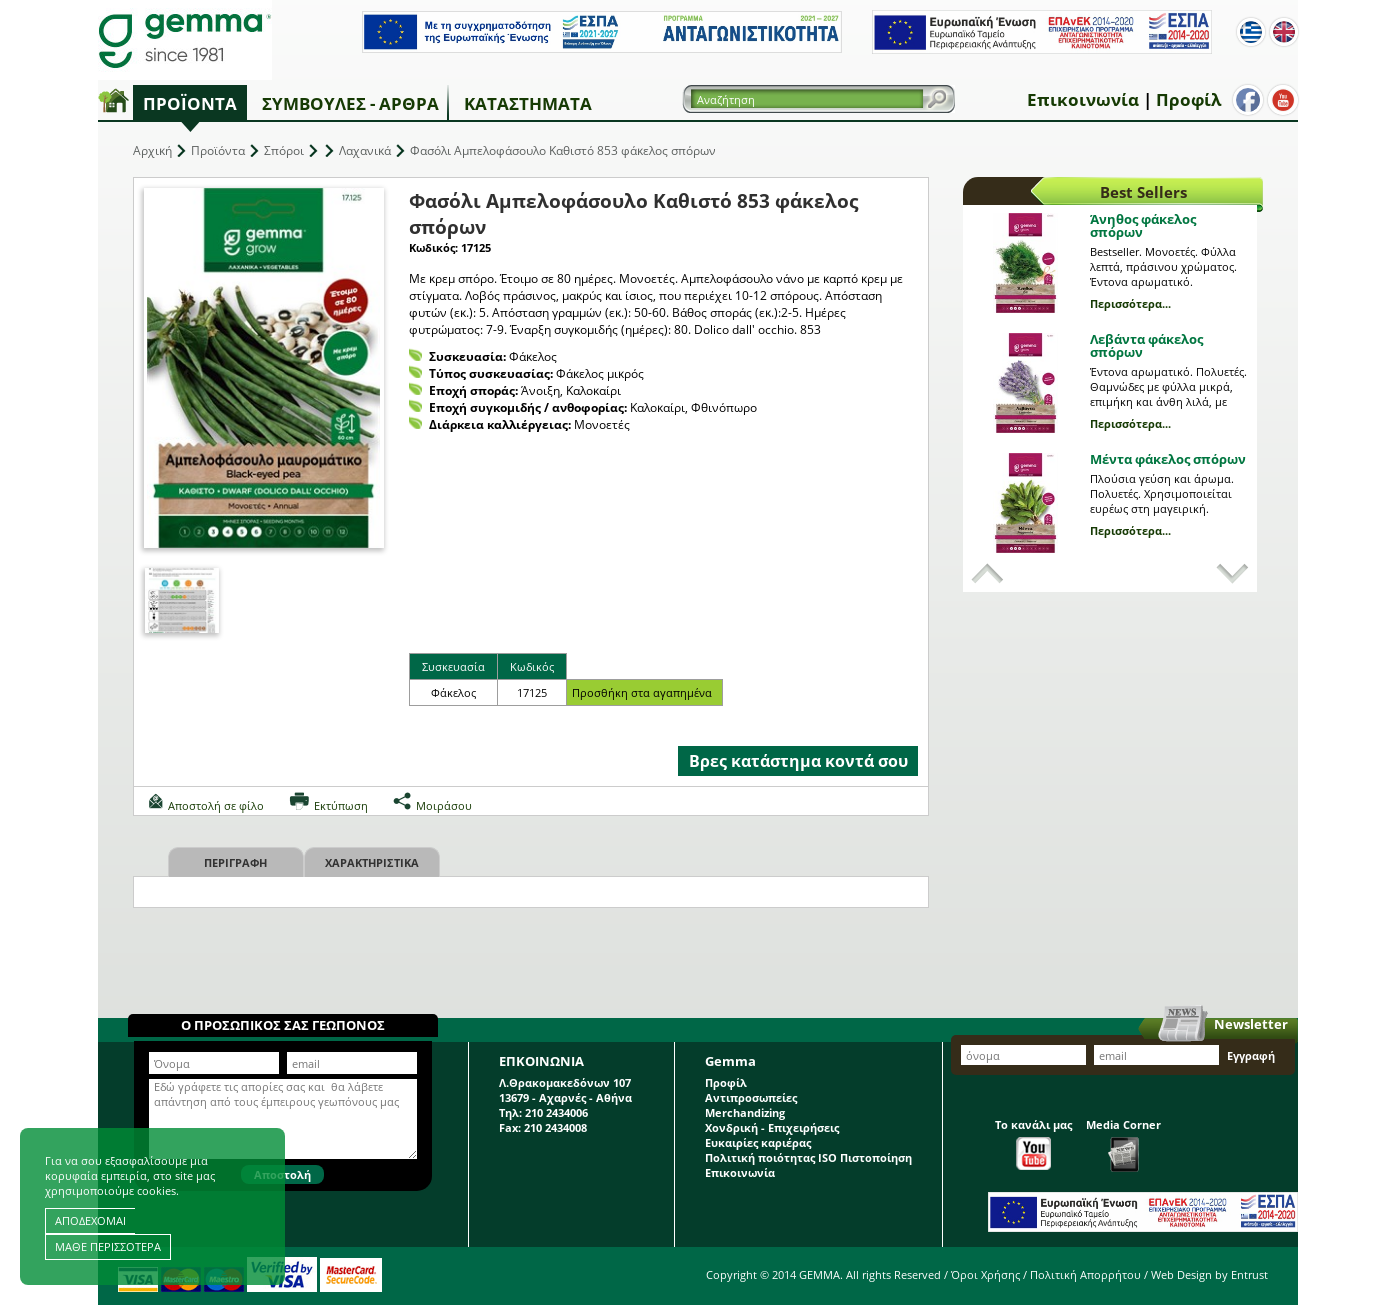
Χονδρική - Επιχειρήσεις (772, 1127)
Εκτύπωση (341, 805)
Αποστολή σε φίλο (216, 805)
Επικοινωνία (1083, 99)
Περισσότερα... (1130, 303)
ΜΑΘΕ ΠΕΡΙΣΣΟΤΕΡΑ (108, 1246)
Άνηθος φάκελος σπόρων (1143, 225)
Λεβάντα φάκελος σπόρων (1146, 345)
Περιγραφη (235, 862)
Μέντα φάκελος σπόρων (1168, 459)
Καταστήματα (528, 103)
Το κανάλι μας (1033, 1143)
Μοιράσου (444, 805)
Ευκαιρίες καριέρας (758, 1142)
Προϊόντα (190, 103)
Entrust (1249, 1274)
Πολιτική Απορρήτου (1085, 1274)
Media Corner (1123, 1144)
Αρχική (152, 150)
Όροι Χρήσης (985, 1274)
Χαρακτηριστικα (372, 862)
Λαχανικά (365, 150)
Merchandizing (745, 1112)
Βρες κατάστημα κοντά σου (798, 761)
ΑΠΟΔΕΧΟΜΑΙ (90, 1220)
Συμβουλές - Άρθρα (350, 103)
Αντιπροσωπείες (751, 1097)
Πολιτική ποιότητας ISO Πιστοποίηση (808, 1157)
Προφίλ (1188, 99)
